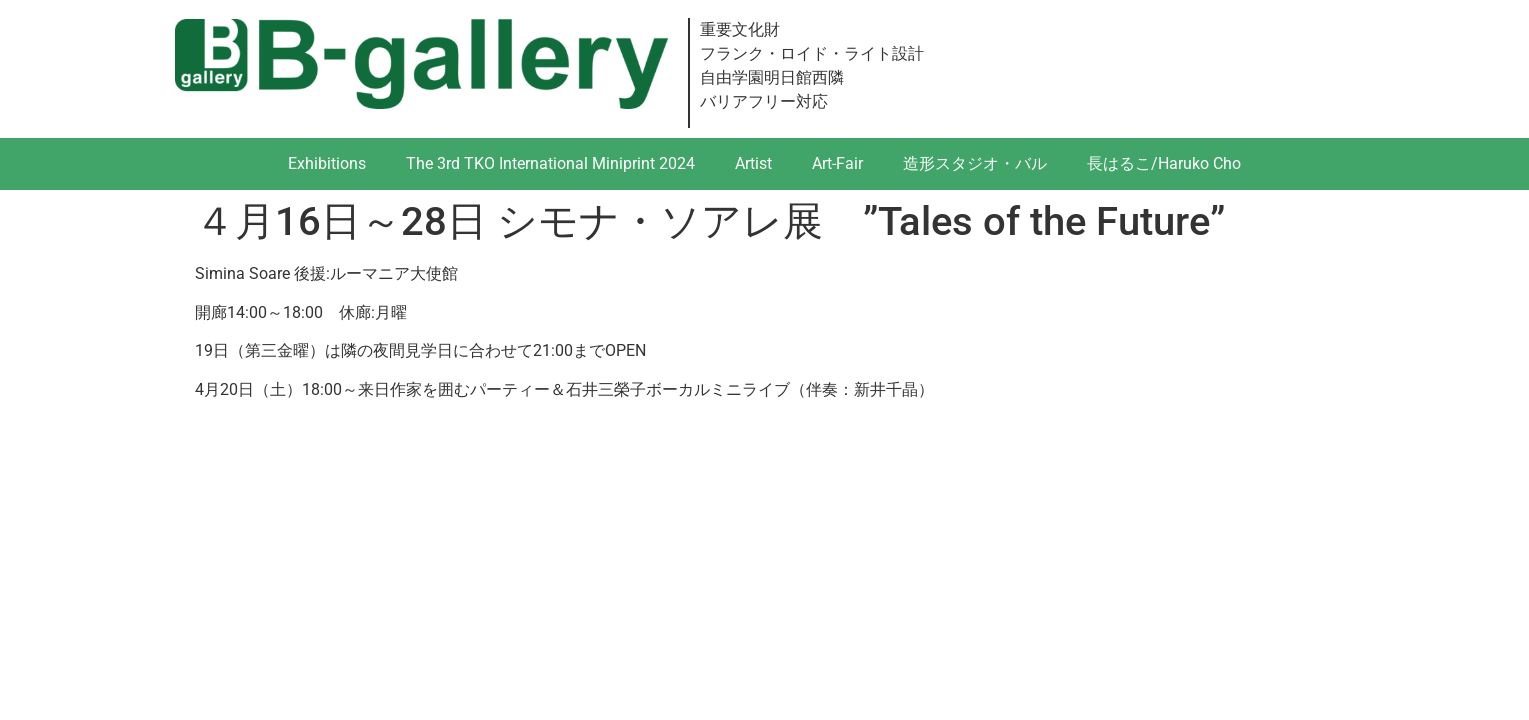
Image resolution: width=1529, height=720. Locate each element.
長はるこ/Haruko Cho (1164, 163)
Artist (753, 163)
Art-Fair (837, 163)
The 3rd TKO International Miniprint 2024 (550, 163)
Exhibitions (327, 163)
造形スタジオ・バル (975, 163)
